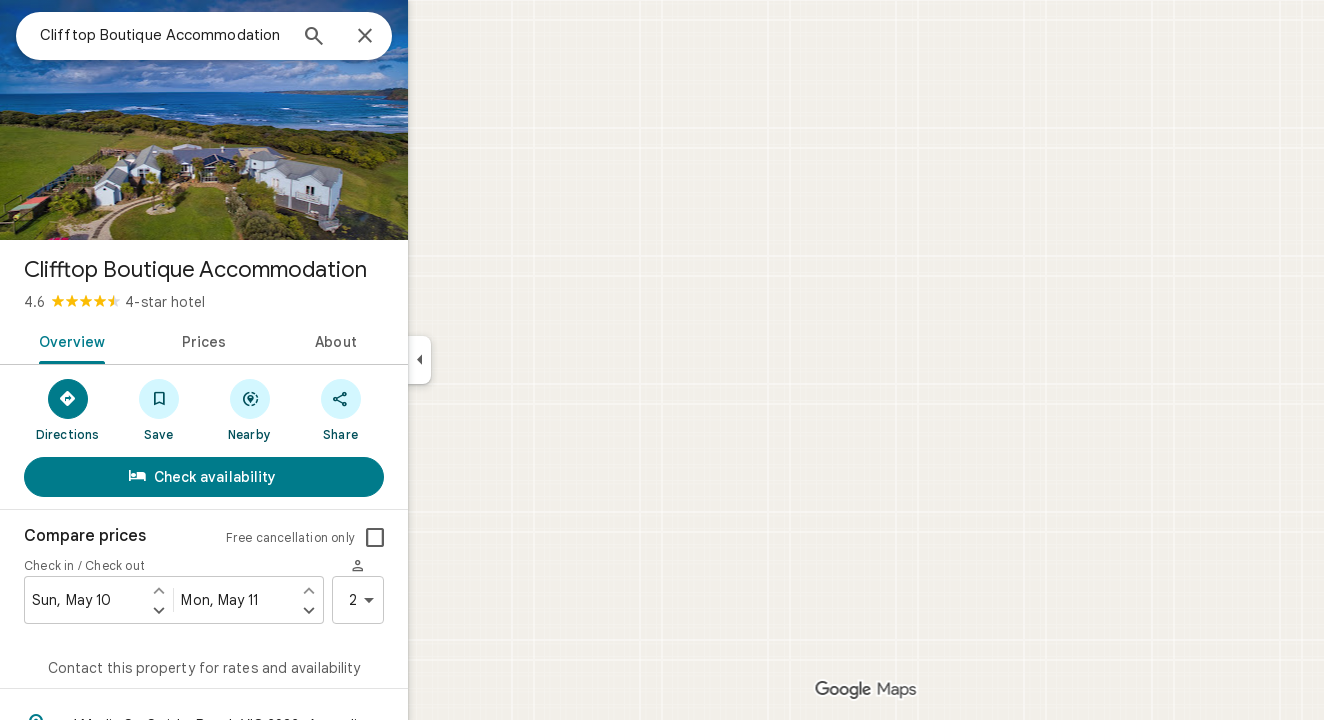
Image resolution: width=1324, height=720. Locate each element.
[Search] (386, 38)
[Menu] (36, 34)
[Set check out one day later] (381, 610)
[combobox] (235, 35)
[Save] (230, 409)
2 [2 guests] (437, 600)
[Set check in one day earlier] (231, 590)
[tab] (140, 340)
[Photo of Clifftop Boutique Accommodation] (276, 120)
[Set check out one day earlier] (381, 590)
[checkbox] (447, 538)
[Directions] (139, 409)
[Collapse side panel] (491, 360)
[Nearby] (321, 409)
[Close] (437, 37)
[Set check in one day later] (231, 610)
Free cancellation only (362, 537)
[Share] (412, 409)
